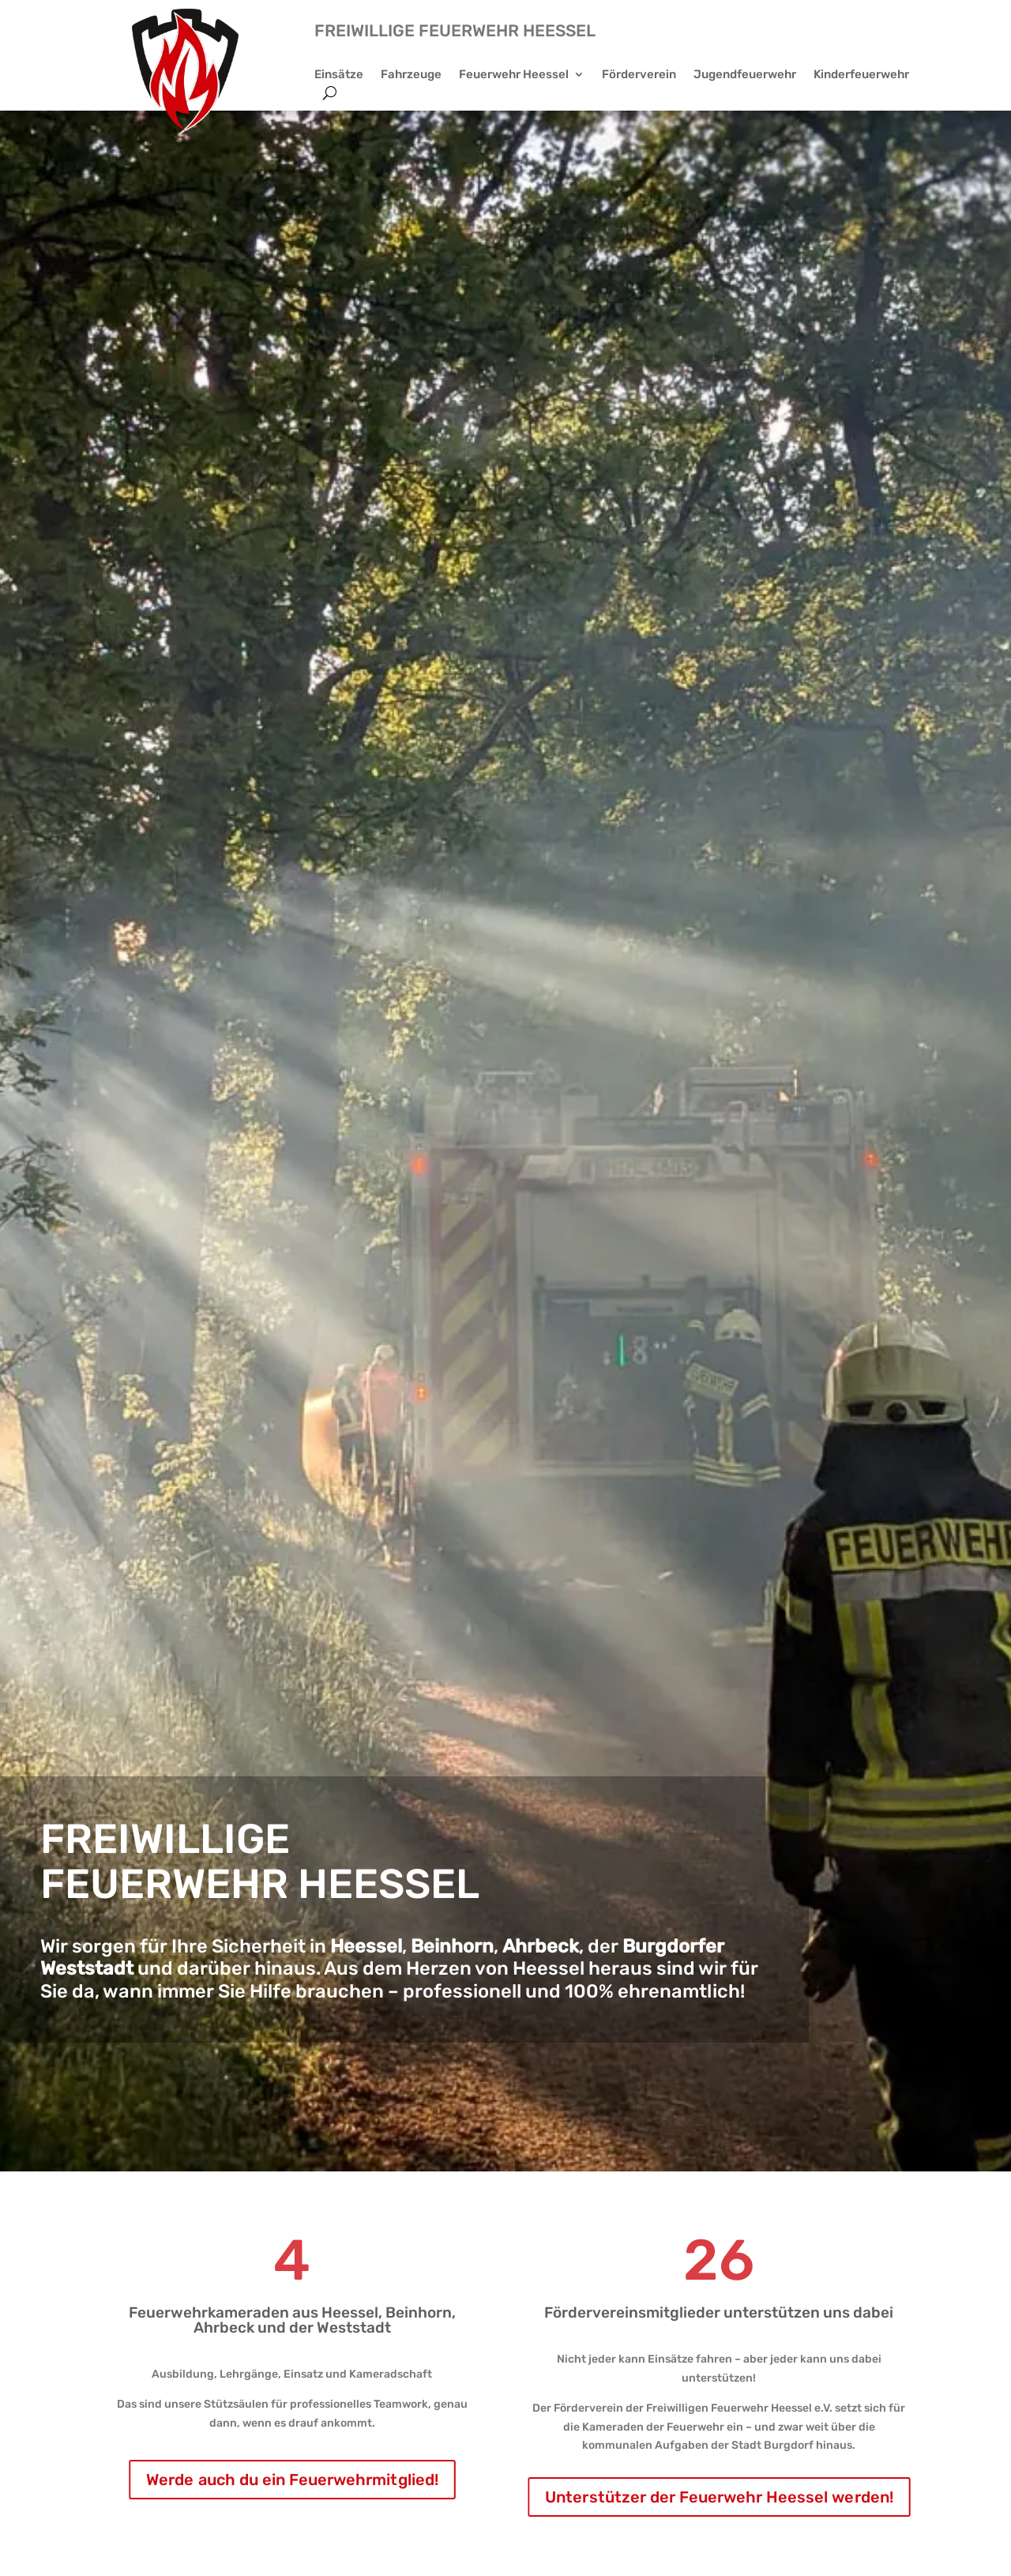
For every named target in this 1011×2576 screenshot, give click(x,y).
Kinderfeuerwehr (861, 75)
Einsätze (338, 75)
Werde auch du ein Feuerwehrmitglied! (292, 2479)
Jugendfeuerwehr (744, 75)
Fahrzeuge (411, 75)
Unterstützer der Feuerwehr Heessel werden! (719, 2496)
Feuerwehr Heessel (514, 75)
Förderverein (639, 75)
